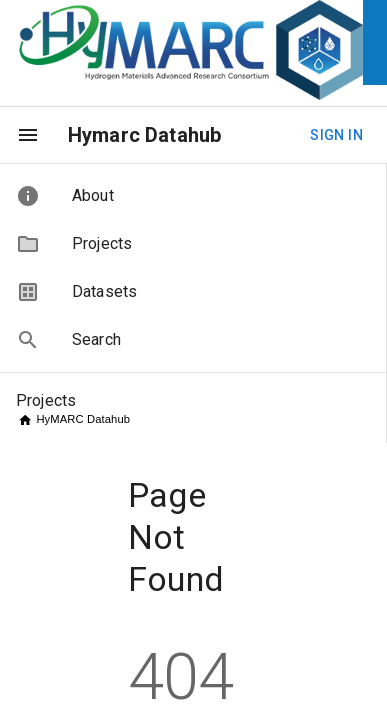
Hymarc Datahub (144, 135)
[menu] (28, 135)
